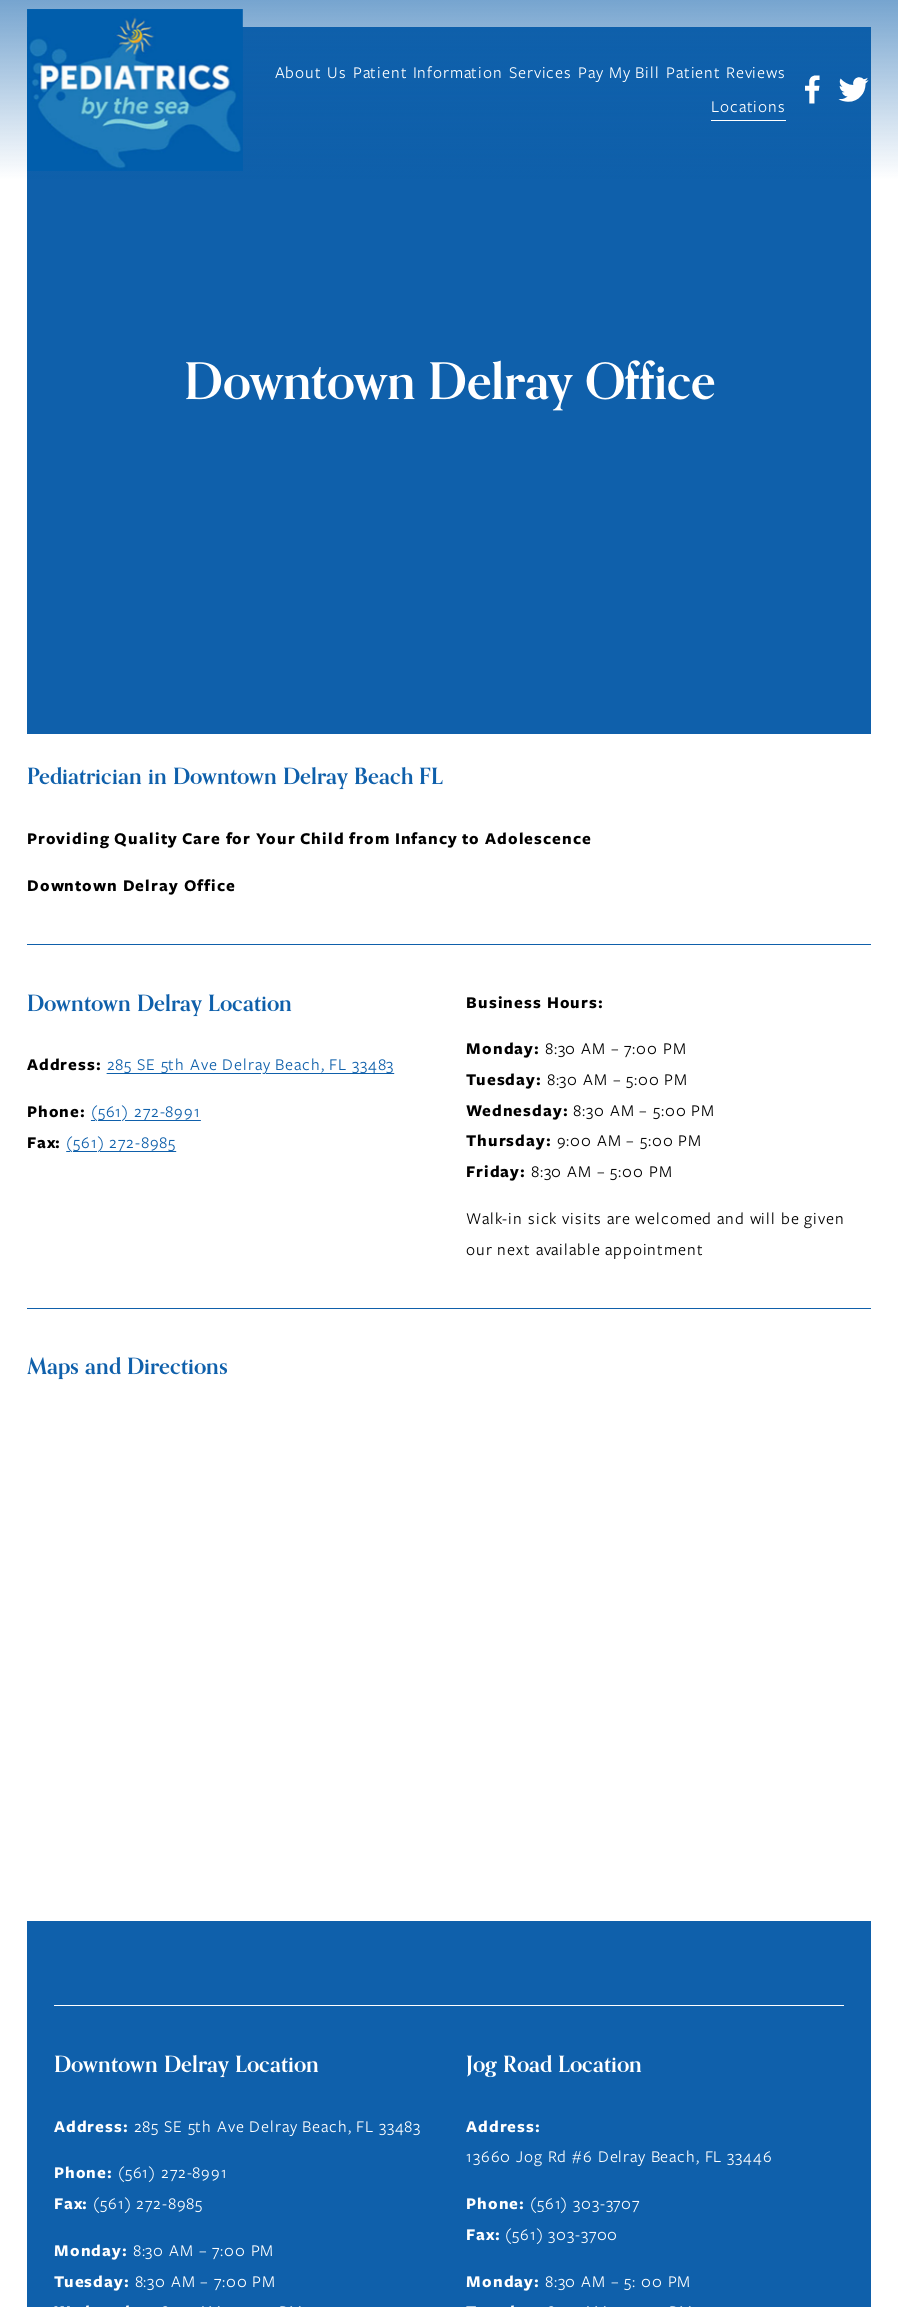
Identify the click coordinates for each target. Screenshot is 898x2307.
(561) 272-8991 (146, 1111)
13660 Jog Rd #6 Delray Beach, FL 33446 (619, 2156)
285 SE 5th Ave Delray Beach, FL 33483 (251, 1064)
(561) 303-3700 (561, 2234)
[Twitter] (853, 89)
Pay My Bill (618, 72)
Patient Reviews (726, 72)
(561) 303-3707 (585, 2203)
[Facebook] (812, 89)
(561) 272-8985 (121, 1142)
